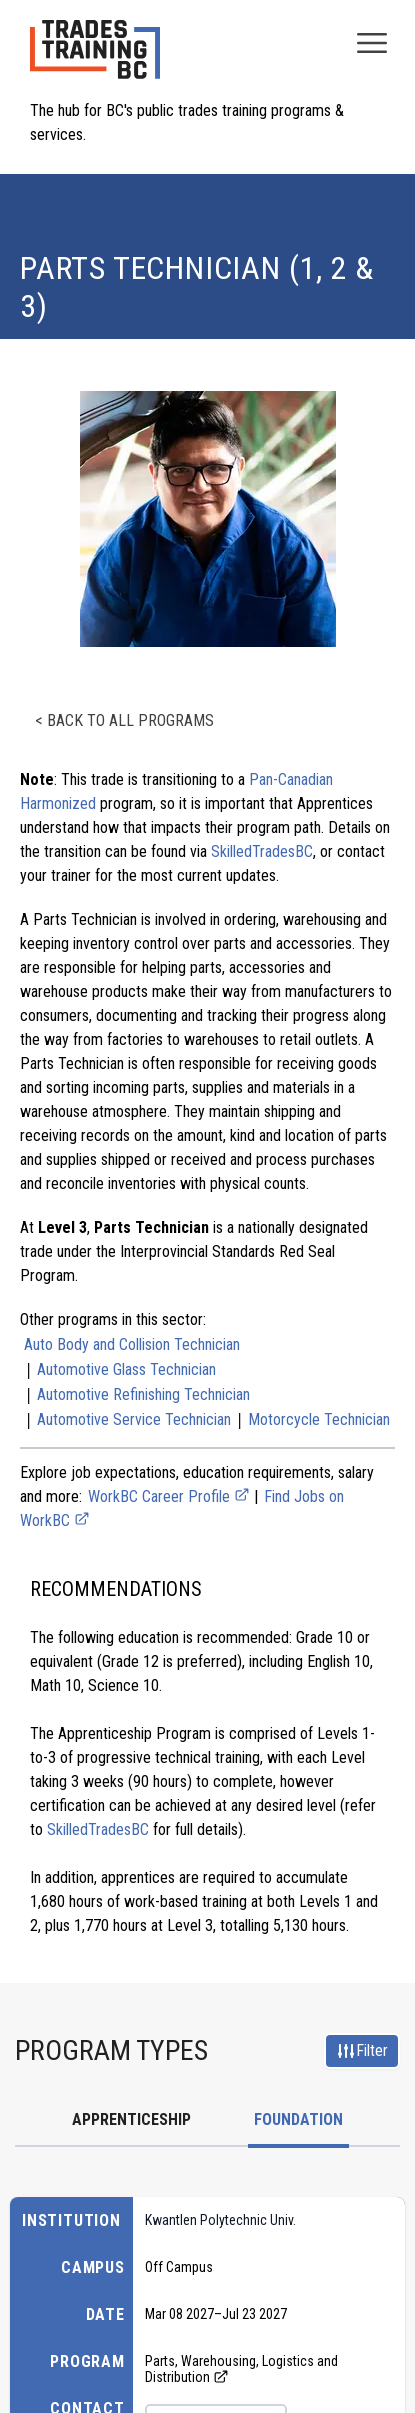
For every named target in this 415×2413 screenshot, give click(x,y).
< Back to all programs (124, 720)
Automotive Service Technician (134, 1419)
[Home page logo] (95, 59)
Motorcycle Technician (319, 1419)
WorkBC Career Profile (169, 1496)
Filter (362, 2051)
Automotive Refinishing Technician (143, 1394)
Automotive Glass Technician (126, 1369)
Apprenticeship (131, 2119)
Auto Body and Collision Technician (132, 1344)
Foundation (298, 2119)
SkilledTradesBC (262, 851)
